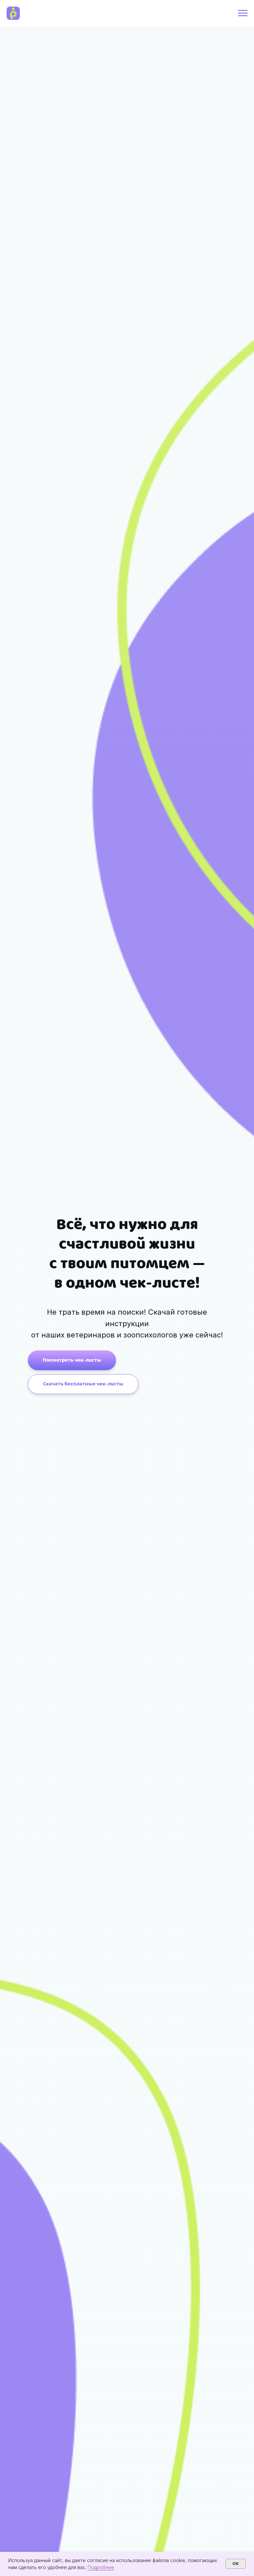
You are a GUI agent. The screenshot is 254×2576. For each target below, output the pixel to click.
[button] (83, 1384)
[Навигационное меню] (242, 13)
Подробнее (101, 2567)
